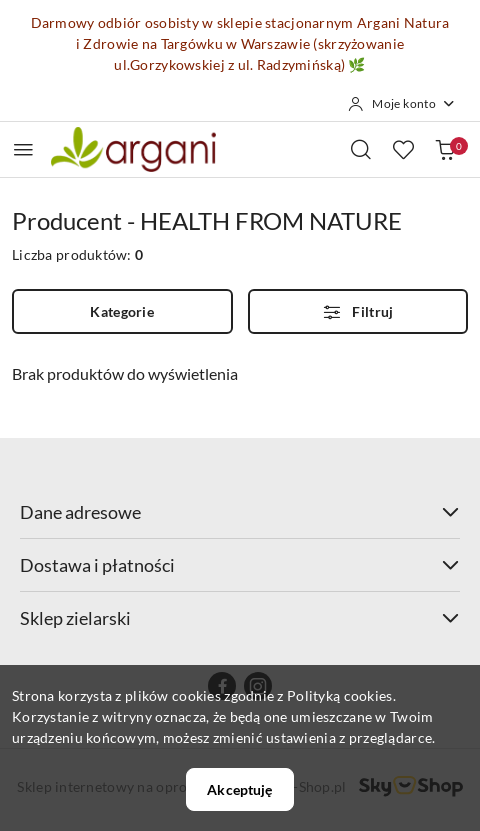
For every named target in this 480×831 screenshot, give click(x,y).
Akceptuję (239, 789)
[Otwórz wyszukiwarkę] (361, 149)
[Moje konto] (402, 104)
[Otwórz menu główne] (23, 149)
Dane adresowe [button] (240, 512)
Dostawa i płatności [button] (240, 565)
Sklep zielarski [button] (240, 618)
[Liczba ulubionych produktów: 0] (403, 149)
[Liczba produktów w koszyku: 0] (445, 149)
